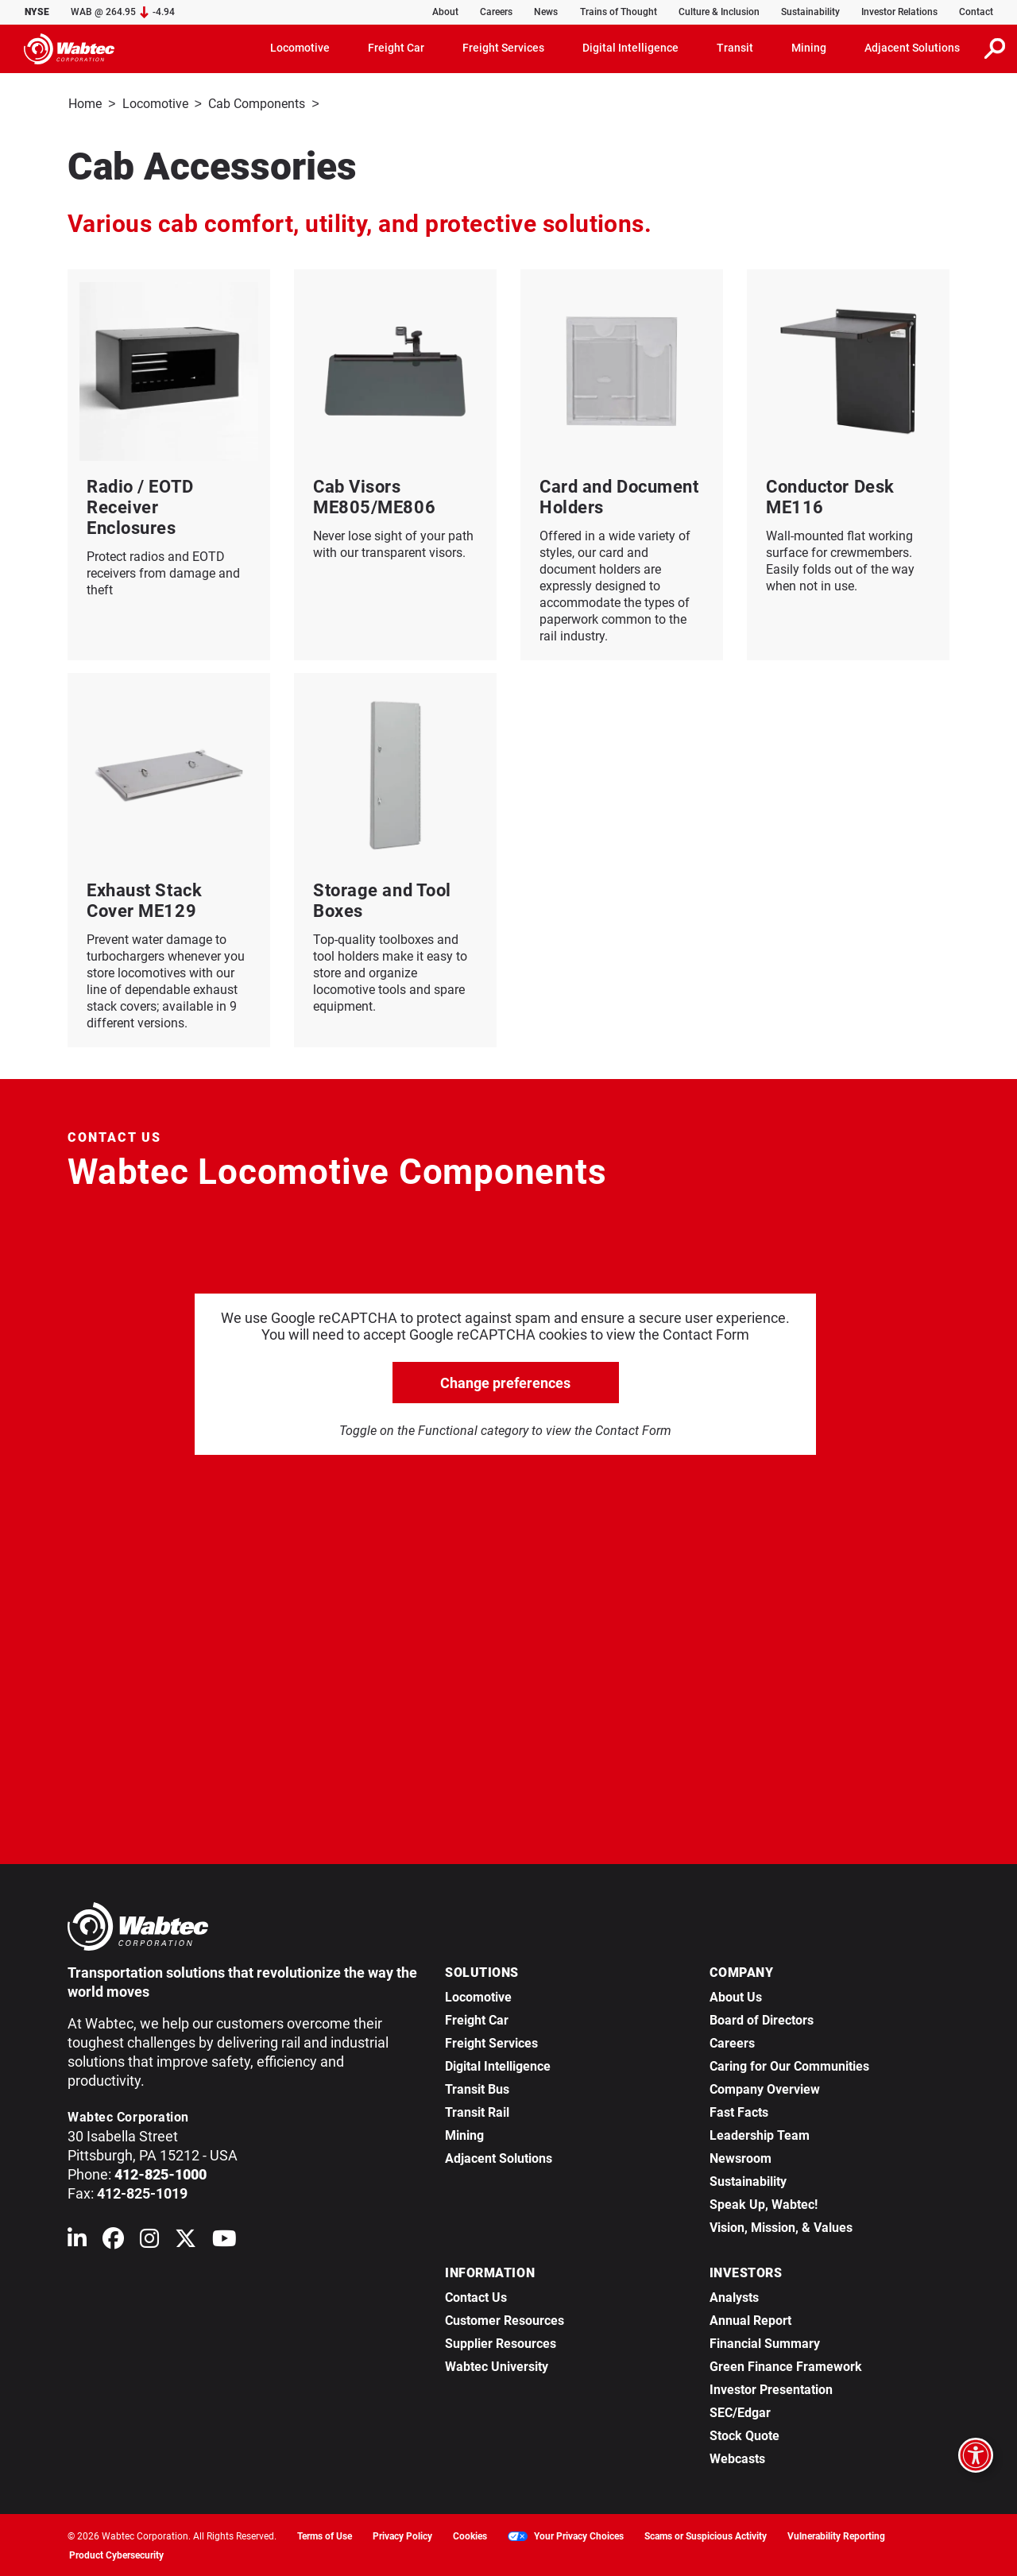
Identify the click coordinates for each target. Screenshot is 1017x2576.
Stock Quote (744, 2434)
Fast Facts (739, 2110)
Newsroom (740, 2156)
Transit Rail (477, 2110)
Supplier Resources (500, 2342)
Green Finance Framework (786, 2365)
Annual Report (750, 2319)
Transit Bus (477, 2087)
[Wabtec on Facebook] (113, 2240)
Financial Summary (765, 2342)
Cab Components (256, 103)
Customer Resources (504, 2319)
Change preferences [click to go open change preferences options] (505, 1381)
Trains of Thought (618, 11)
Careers (496, 11)
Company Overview (765, 2087)
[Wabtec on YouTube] (224, 2240)
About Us (736, 1995)
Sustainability (810, 11)
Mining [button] (808, 47)
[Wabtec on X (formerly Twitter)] (185, 2240)
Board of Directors (762, 2018)
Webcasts (737, 2457)
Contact (976, 11)
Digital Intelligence (498, 2064)
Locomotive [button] (300, 47)
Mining (464, 2133)
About (445, 11)
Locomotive (155, 103)
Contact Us (476, 2295)
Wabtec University (496, 2365)
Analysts (734, 2295)
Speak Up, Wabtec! (764, 2202)
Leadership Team (760, 2133)
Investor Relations (899, 11)
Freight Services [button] (503, 47)
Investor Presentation (771, 2388)
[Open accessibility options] (975, 2455)
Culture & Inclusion (719, 11)
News (546, 11)
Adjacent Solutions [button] (912, 47)
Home (85, 103)
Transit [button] (735, 47)
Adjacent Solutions (498, 2156)
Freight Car (476, 2018)
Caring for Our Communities (789, 2064)
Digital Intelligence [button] (630, 47)
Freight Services (491, 2041)
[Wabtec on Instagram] (149, 2240)
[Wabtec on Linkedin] (77, 2240)
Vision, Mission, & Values (781, 2226)
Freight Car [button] (396, 47)
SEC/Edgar (740, 2411)
